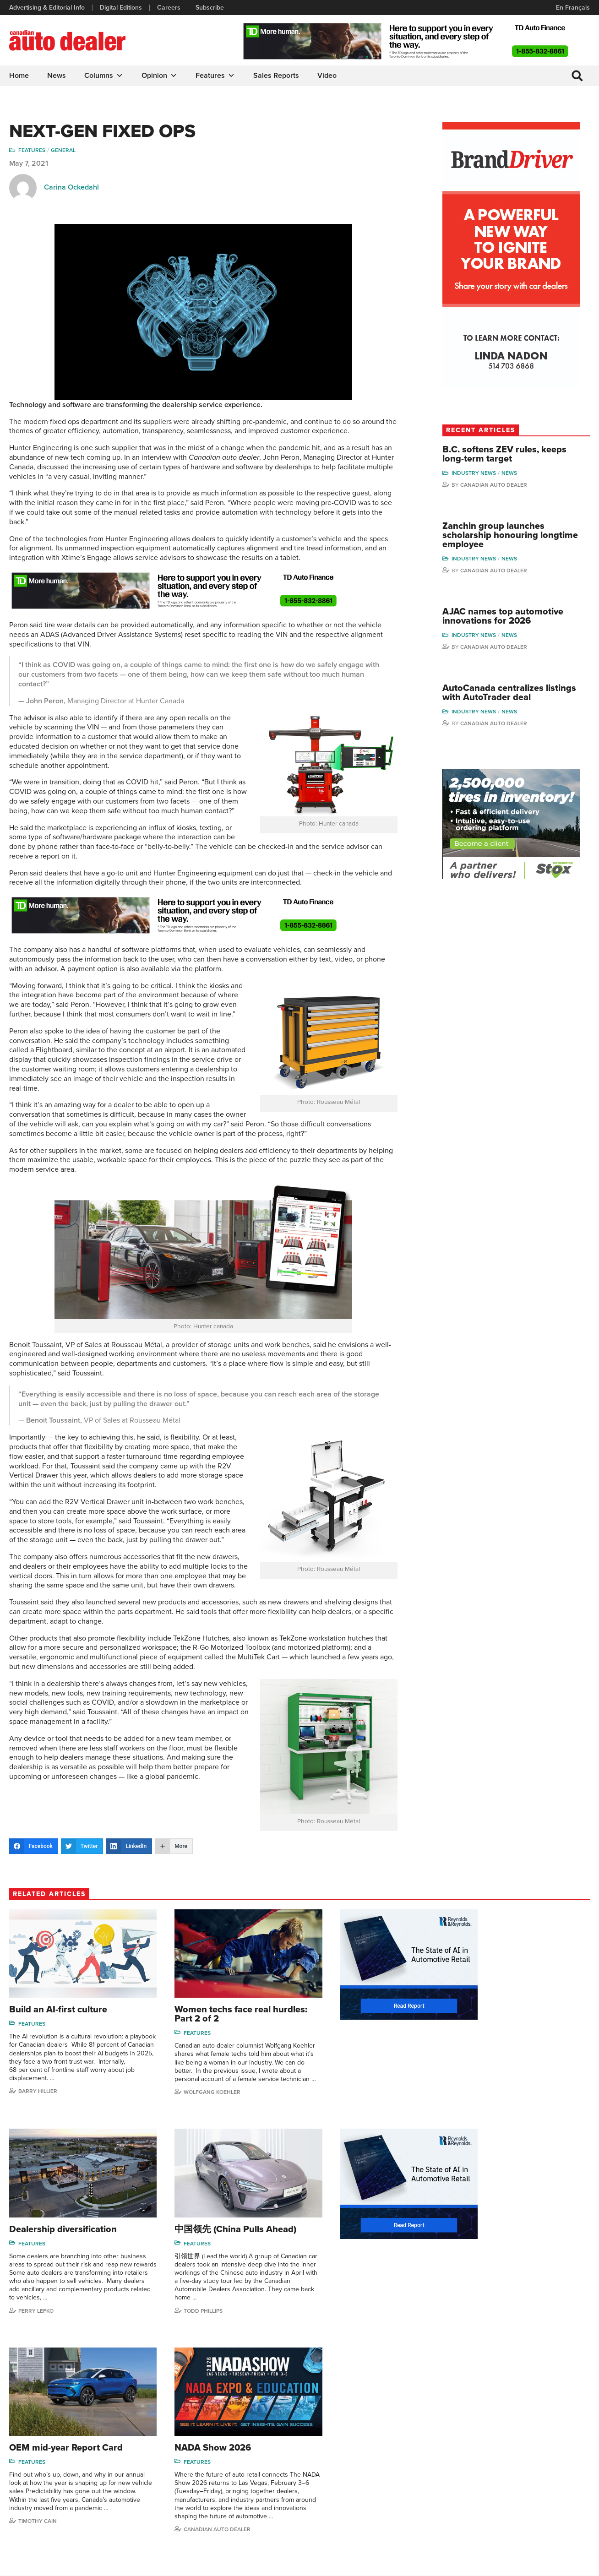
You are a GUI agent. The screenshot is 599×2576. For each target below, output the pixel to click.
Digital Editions (121, 8)
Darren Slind (545, 2508)
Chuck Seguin (547, 2494)
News (56, 75)
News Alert (324, 2466)
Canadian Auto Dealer (509, 486)
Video (327, 75)
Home (19, 75)
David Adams (477, 2424)
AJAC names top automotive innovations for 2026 (518, 618)
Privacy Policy (28, 2564)
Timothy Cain (337, 2319)
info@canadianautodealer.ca (59, 2428)
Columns (103, 75)
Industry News (490, 474)
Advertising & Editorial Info (47, 8)
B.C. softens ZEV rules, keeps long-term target (520, 455)
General (63, 150)
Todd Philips (545, 2466)
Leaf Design (571, 2564)
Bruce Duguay (478, 2494)
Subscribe (210, 8)
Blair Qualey (545, 2480)
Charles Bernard (481, 2452)
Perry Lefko (485, 2109)
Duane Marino (548, 2452)
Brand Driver (396, 2438)
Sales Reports (276, 75)
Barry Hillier (37, 2101)
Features (215, 75)
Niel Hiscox (474, 2521)
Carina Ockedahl (71, 187)
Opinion (159, 75)
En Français (573, 7)
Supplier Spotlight (403, 2452)
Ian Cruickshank (480, 2480)
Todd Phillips (37, 2319)
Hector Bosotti (478, 2466)
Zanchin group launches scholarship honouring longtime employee (509, 536)
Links (166, 2452)
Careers (168, 8)
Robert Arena (477, 2438)
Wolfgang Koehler (196, 2110)
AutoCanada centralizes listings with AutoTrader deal (518, 695)
